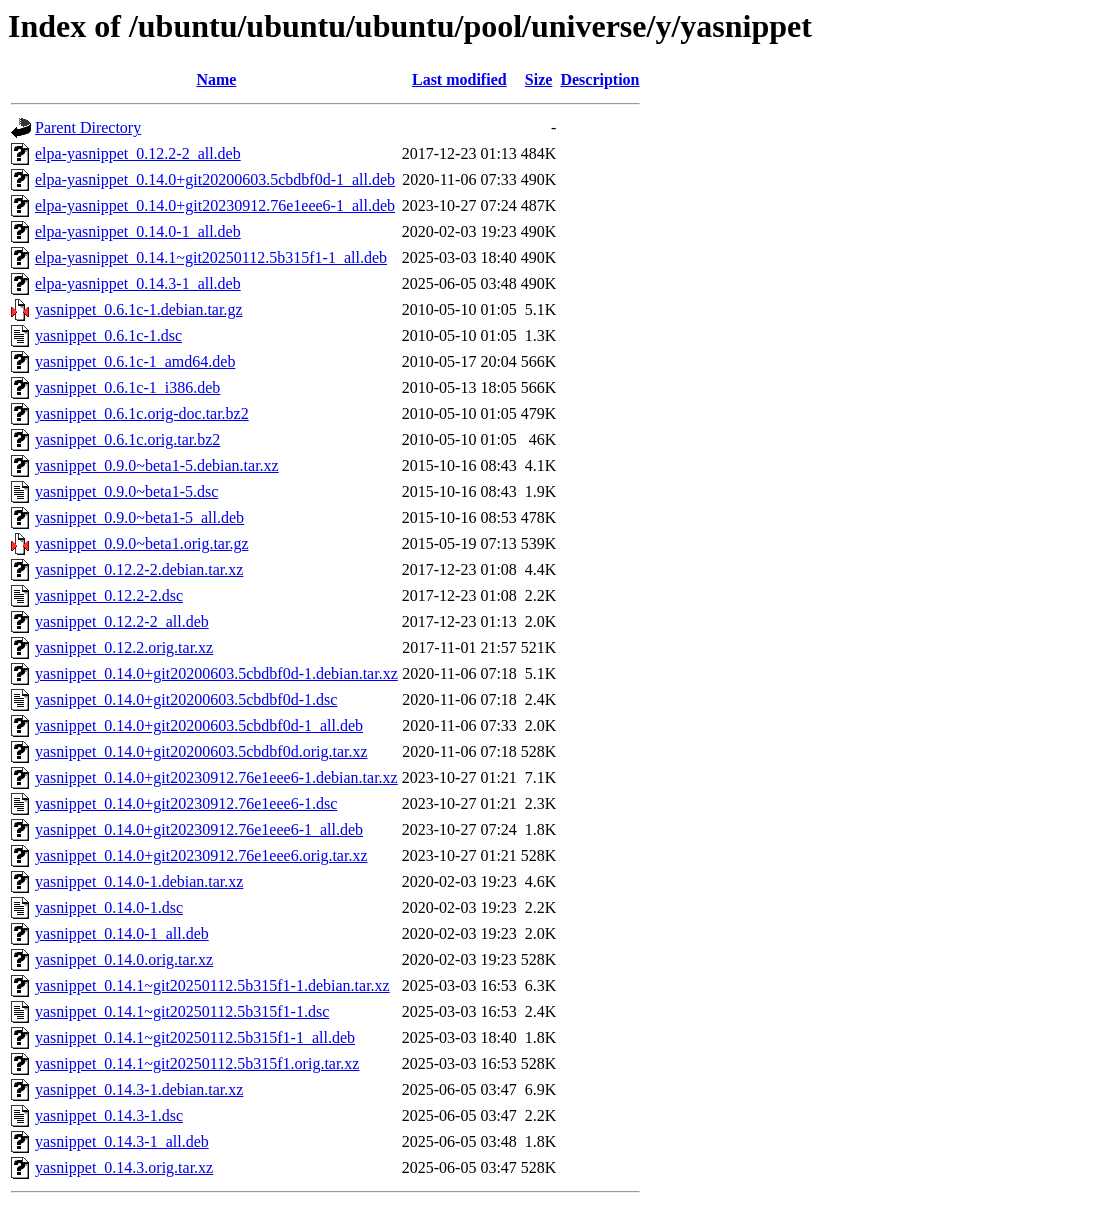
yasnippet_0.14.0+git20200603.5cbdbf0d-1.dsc (186, 699)
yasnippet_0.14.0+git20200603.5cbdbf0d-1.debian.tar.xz (216, 673)
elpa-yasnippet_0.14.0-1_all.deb (138, 231)
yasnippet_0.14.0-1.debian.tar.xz (139, 881)
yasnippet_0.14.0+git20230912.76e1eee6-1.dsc (186, 803)
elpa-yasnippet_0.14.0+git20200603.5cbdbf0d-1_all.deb (215, 179)
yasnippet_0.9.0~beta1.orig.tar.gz (142, 543)
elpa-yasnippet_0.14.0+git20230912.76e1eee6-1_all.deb (215, 205)
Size (539, 79)
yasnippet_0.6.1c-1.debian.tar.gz (139, 309)
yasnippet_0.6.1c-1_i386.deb (127, 387)
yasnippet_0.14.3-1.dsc (109, 1115)
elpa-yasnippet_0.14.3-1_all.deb (138, 283)
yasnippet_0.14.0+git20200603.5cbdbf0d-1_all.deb (199, 725)
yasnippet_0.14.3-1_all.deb (122, 1141)
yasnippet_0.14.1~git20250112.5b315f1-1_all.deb (195, 1037)
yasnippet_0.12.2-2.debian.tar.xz (139, 569)
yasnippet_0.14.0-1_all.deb (122, 933)
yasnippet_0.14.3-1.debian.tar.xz (139, 1089)
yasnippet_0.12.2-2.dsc (109, 595)
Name (216, 79)
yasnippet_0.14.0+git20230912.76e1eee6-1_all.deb (199, 829)
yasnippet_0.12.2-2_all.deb (122, 621)
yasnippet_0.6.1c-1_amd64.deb (135, 361)
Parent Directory (88, 127)
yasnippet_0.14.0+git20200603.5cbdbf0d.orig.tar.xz (201, 751)
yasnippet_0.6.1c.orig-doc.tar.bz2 (142, 413)
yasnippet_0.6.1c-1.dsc (108, 335)
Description (599, 79)
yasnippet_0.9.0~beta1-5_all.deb (139, 517)
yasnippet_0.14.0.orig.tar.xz (124, 959)
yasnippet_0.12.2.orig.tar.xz (124, 647)
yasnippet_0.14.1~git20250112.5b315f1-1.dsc (182, 1011)
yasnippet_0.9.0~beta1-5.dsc (126, 491)
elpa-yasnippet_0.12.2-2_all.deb (138, 153)
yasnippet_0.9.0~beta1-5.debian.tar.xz (157, 465)
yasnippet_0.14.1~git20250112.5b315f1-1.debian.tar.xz (212, 985)
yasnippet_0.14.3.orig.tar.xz (124, 1167)
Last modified (459, 79)
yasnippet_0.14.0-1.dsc (109, 907)
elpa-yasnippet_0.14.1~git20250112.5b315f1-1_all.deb (211, 257)
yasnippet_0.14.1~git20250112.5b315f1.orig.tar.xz (197, 1063)
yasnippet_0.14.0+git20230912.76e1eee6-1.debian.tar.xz (216, 777)
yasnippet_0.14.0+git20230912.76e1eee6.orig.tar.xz (201, 855)
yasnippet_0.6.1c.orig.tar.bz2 (127, 439)
